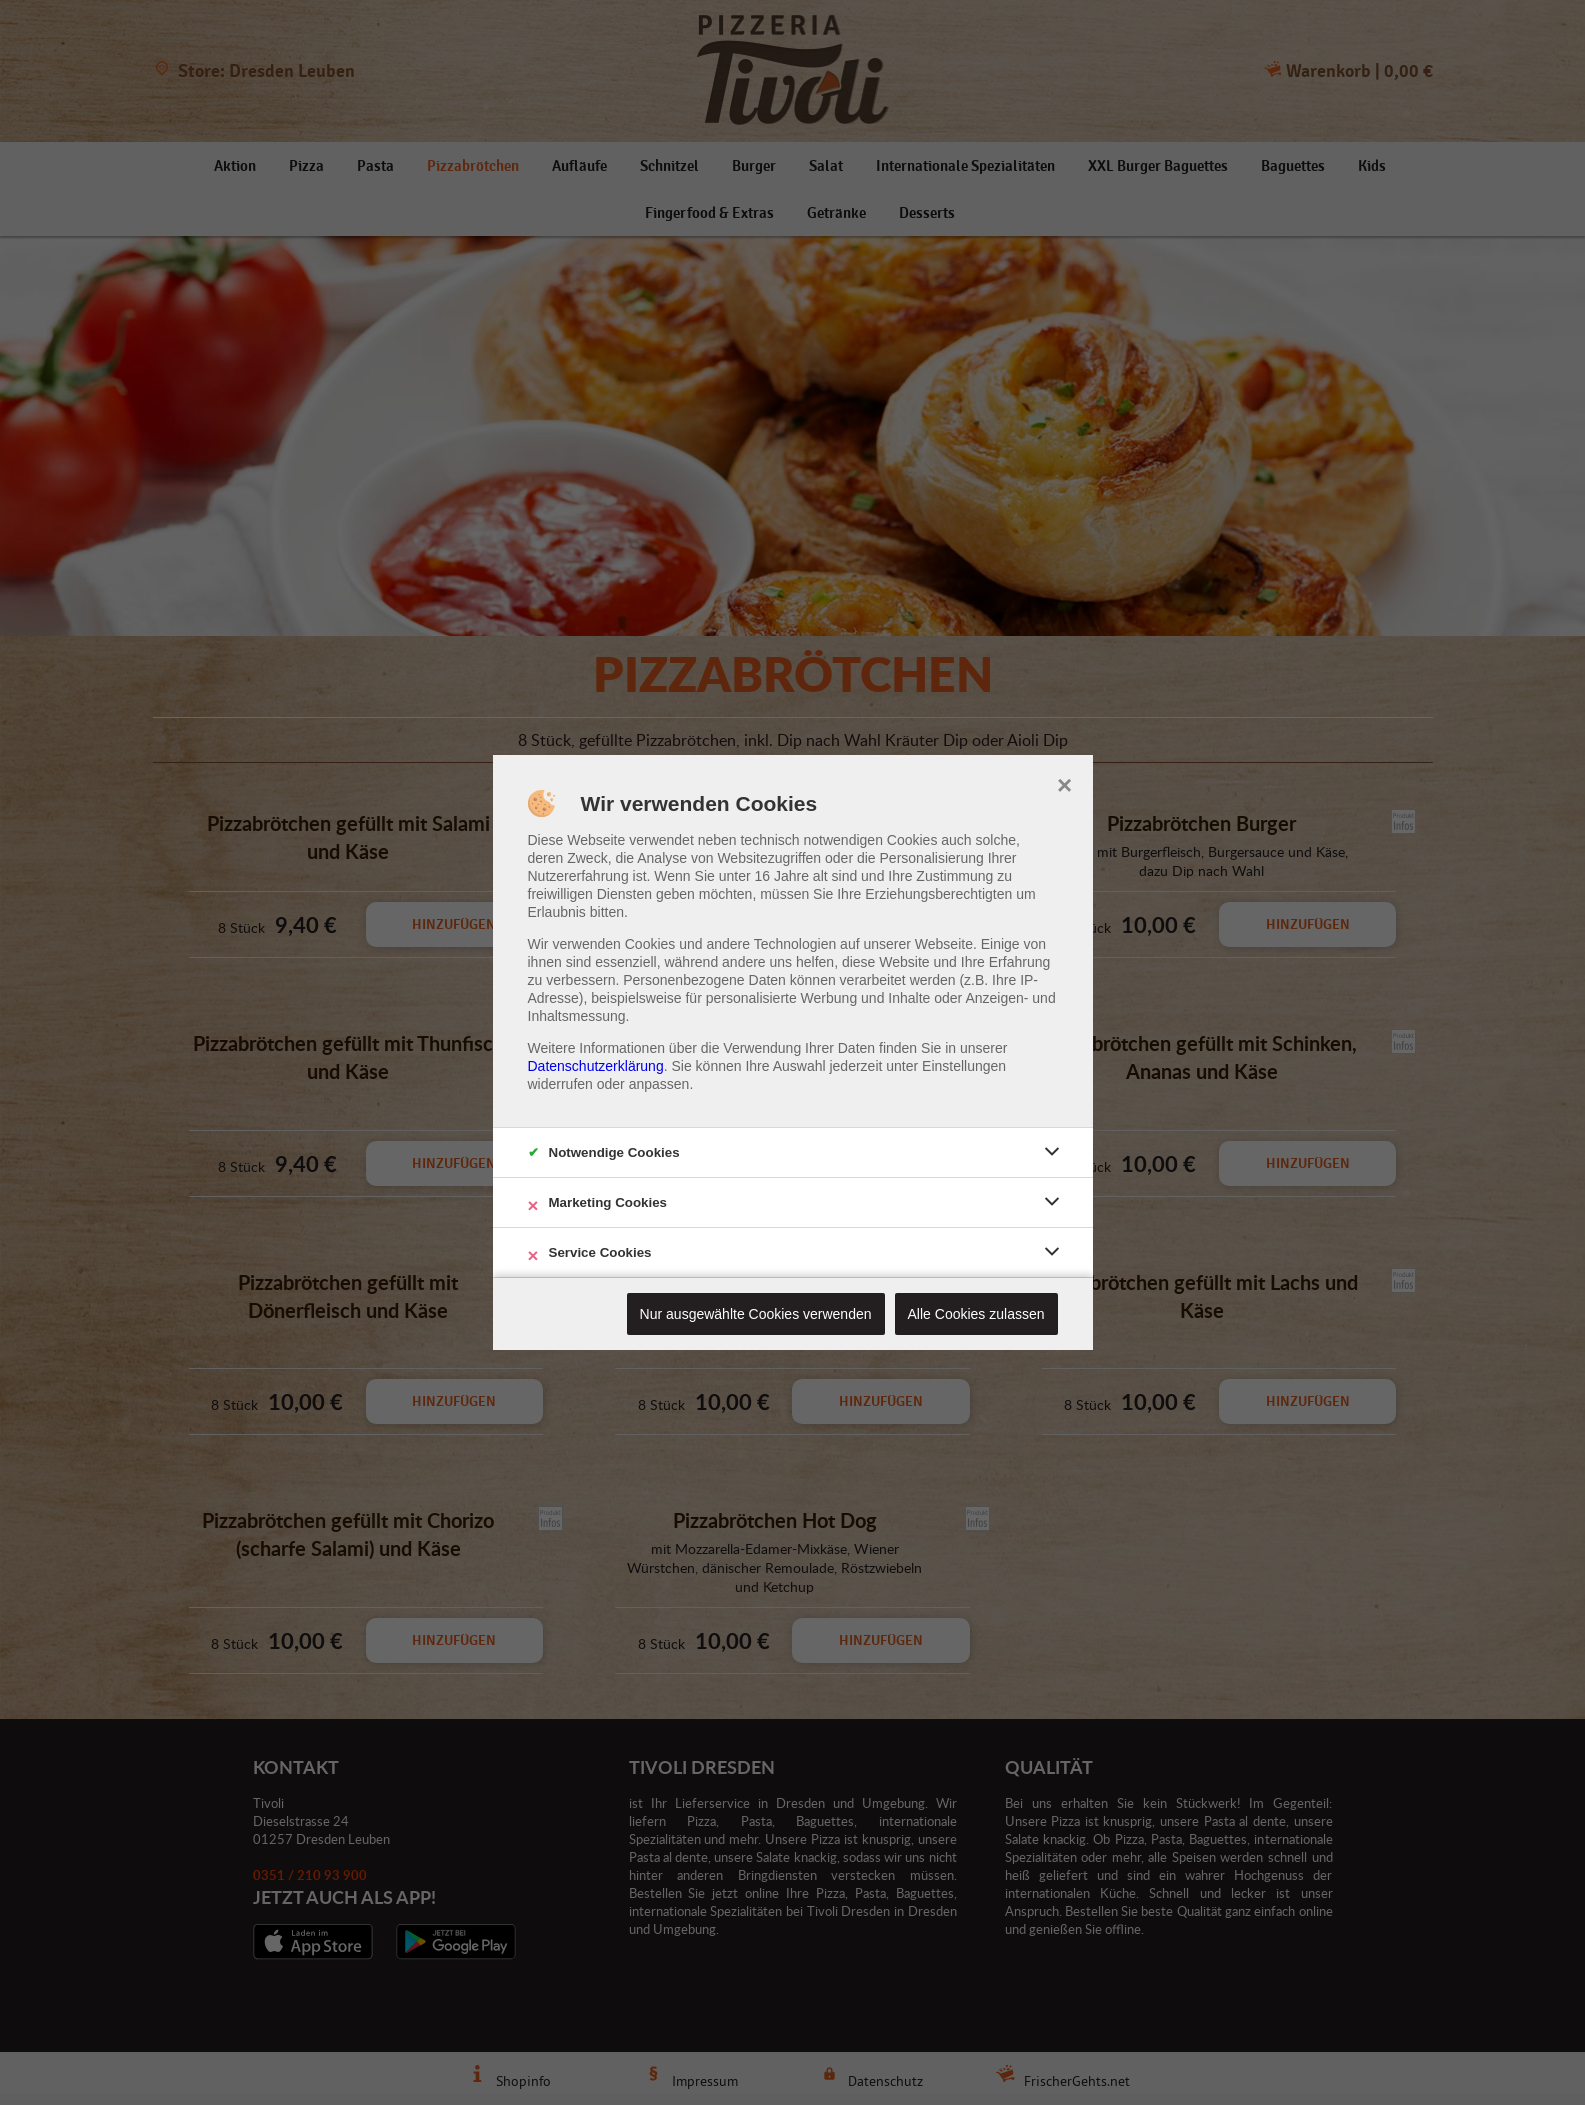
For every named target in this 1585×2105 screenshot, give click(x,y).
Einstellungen (964, 1066)
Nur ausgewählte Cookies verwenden (756, 1314)
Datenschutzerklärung (596, 1066)
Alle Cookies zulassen (976, 1314)
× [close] (1064, 783)
